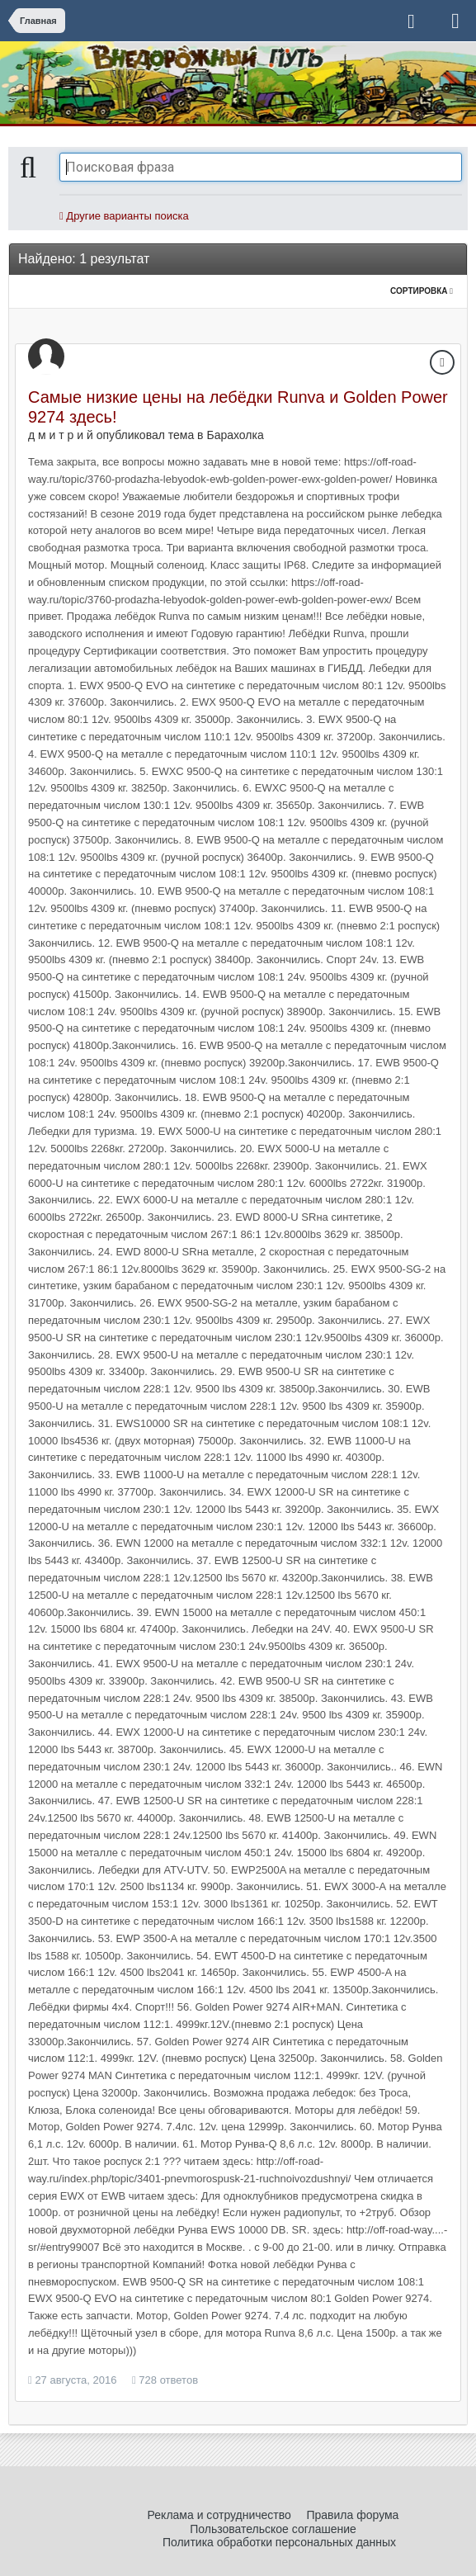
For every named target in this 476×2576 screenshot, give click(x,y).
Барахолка (234, 435)
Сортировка (421, 290)
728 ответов (165, 2380)
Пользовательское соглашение (273, 2529)
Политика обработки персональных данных (279, 2542)
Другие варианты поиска (124, 216)
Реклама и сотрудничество (219, 2515)
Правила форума (352, 2515)
